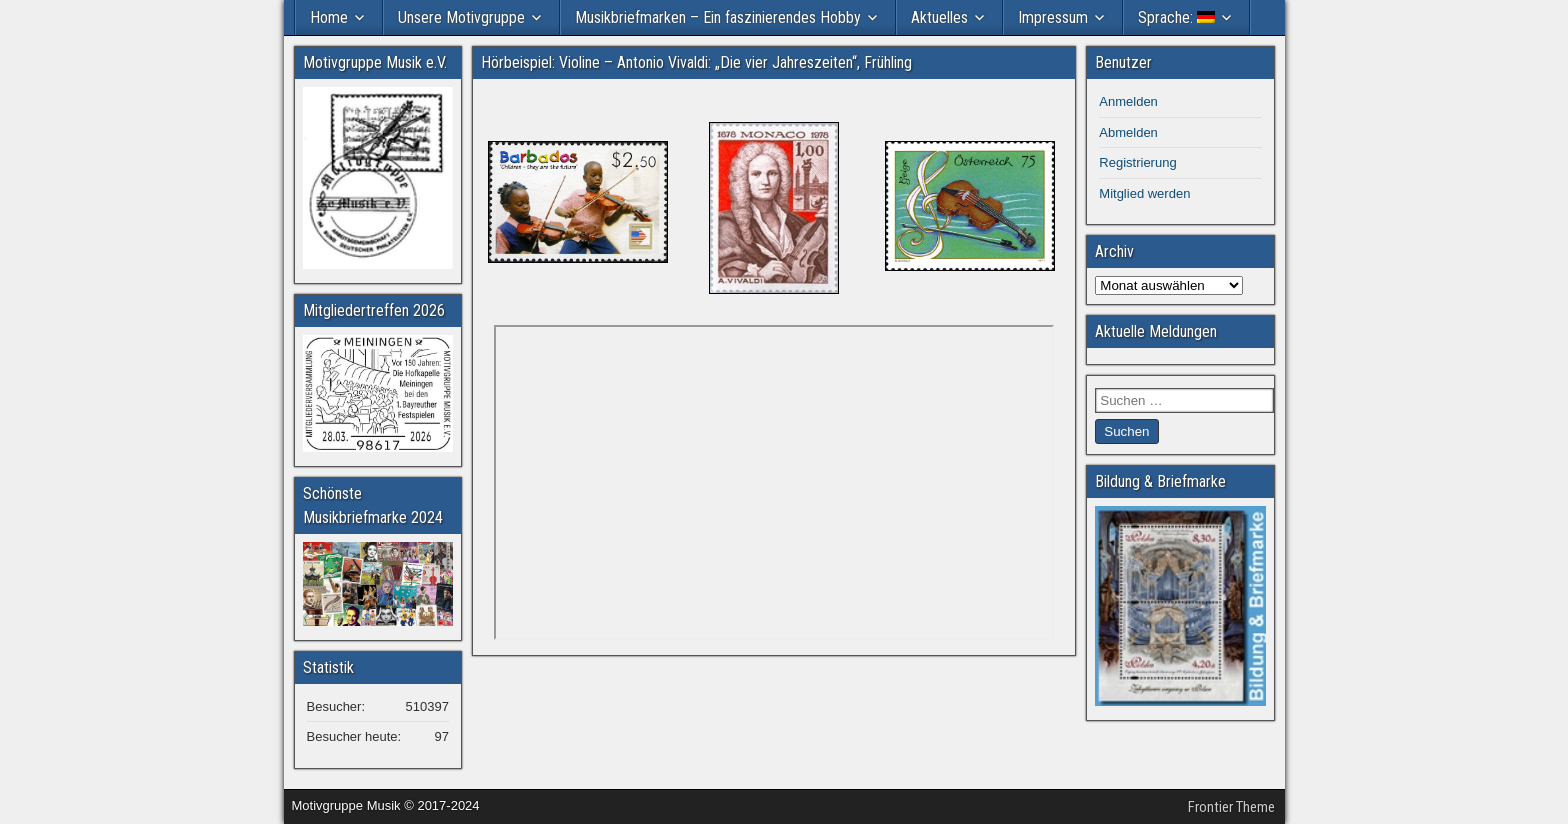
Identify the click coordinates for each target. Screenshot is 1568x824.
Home (329, 17)
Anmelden (1128, 101)
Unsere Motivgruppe (461, 17)
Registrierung (1137, 162)
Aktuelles (939, 17)
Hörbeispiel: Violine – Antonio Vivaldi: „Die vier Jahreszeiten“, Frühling (696, 62)
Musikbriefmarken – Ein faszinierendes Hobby (718, 17)
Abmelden (1128, 132)
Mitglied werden (1144, 193)
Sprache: (1176, 17)
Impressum (1053, 17)
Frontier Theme (1231, 807)
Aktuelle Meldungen (1156, 331)
